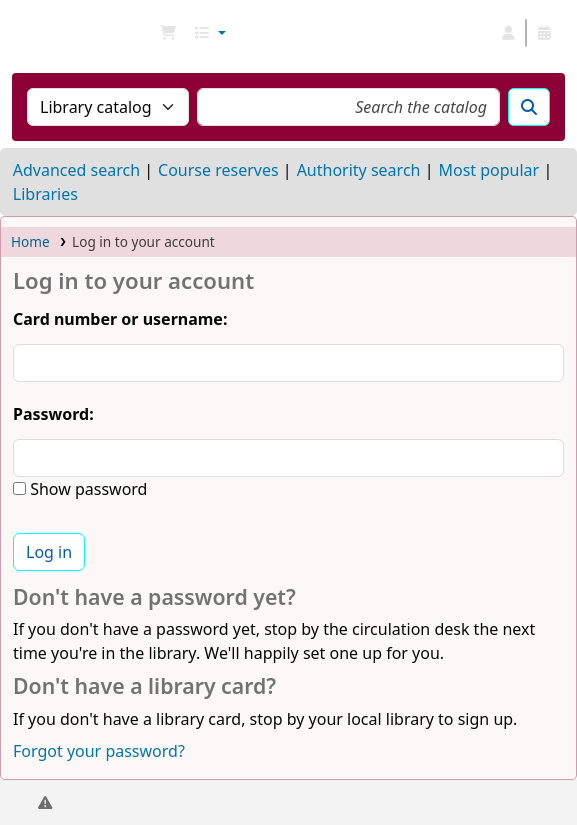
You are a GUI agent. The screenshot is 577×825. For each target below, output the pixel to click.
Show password (86, 489)
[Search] (529, 107)
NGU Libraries (23, 33)
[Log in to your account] (508, 33)
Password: (53, 414)
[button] (168, 33)
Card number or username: (120, 319)
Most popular (488, 170)
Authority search (359, 170)
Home (30, 241)
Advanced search (76, 170)
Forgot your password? (99, 751)
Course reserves (218, 170)
